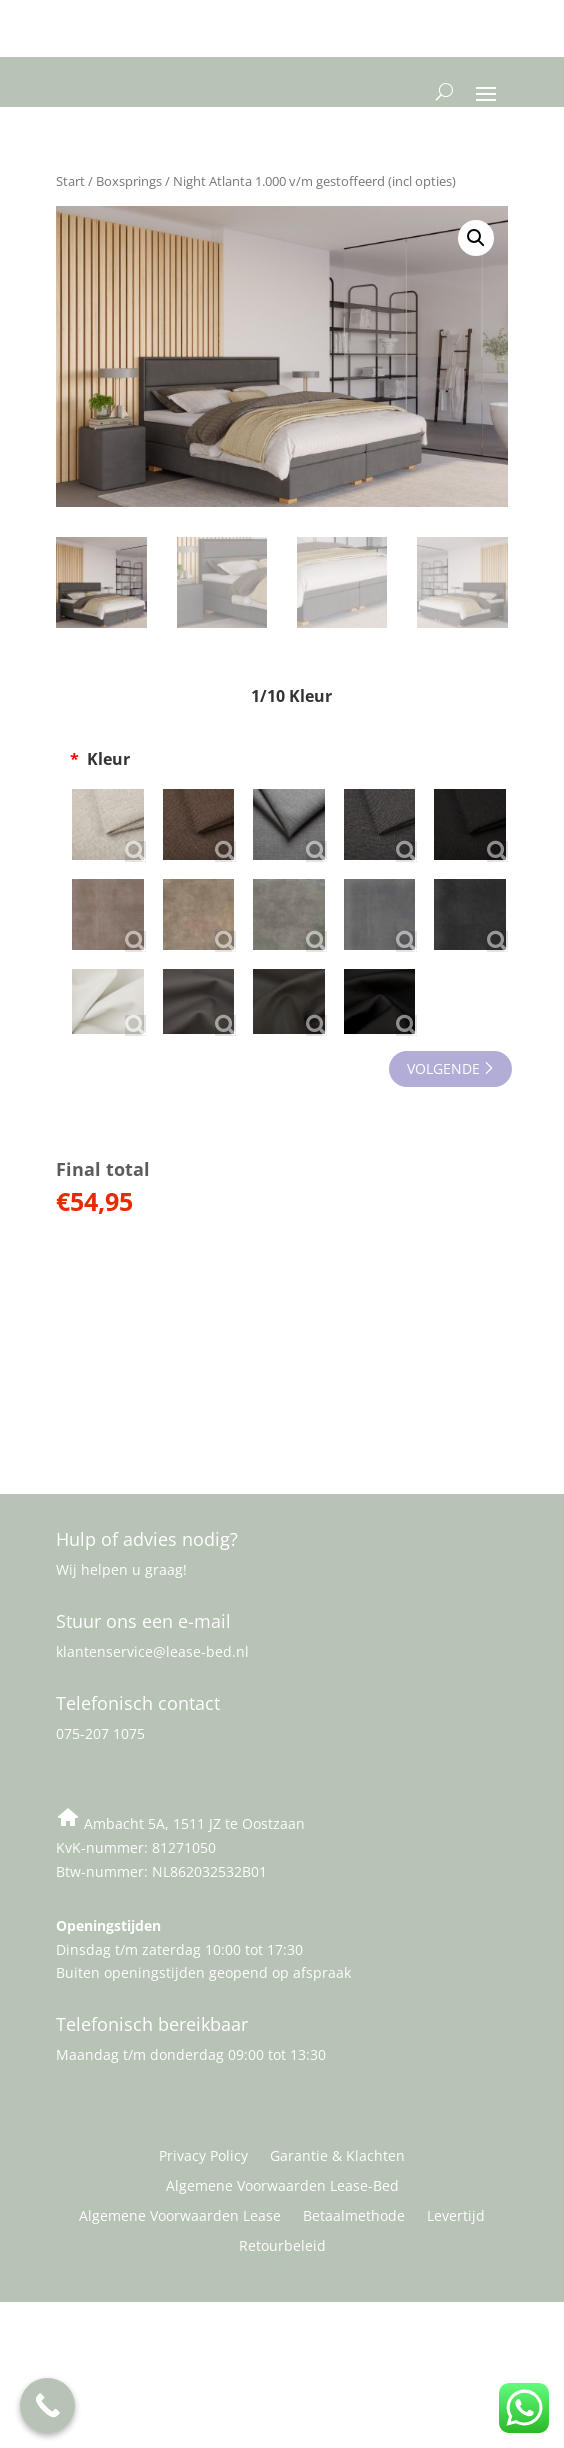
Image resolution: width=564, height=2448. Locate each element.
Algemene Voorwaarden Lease (180, 2217)
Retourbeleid (282, 2247)
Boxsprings (129, 181)
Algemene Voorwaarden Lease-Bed (282, 2187)
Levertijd (456, 2217)
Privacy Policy (203, 2157)
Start (70, 181)
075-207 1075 (100, 1733)
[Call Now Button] (47, 2405)
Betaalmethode (354, 2217)
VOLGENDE (443, 1068)
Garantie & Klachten (337, 2157)
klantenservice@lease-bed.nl (152, 1651)
